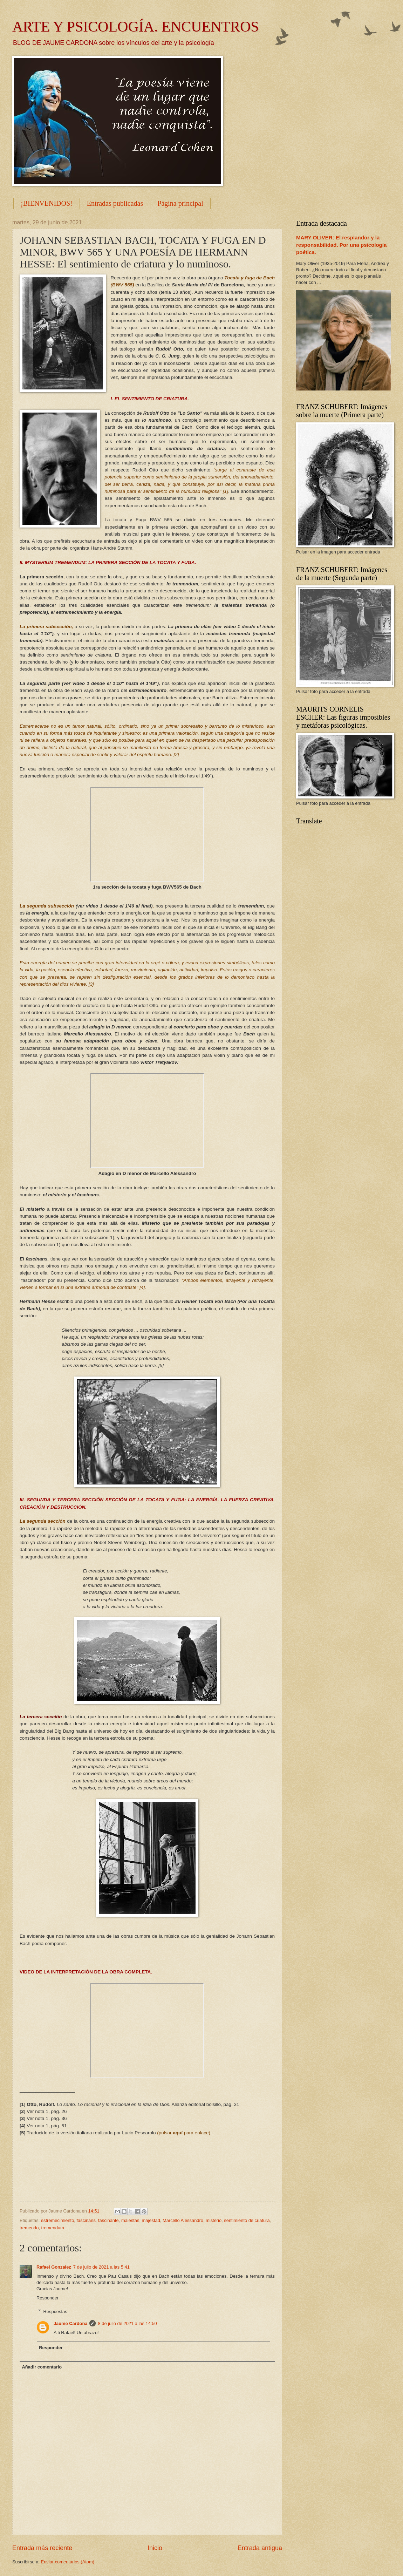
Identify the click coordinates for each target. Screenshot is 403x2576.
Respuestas (55, 2311)
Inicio (155, 2547)
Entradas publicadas (115, 203)
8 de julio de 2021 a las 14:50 (127, 2323)
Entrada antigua (260, 2547)
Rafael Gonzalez (53, 2267)
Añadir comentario (42, 2367)
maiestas (130, 2220)
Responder (47, 2297)
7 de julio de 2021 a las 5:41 (101, 2267)
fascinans (85, 2220)
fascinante (108, 2220)
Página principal (180, 203)
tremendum (52, 2227)
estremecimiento (57, 2220)
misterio (213, 2220)
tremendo (29, 2227)
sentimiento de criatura (246, 2220)
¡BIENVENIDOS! (47, 203)
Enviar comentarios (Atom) (67, 2561)
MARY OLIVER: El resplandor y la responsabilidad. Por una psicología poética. (341, 245)
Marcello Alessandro (183, 2220)
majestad (151, 2220)
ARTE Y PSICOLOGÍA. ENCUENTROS (135, 27)
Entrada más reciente (42, 2547)
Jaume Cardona (71, 2323)
